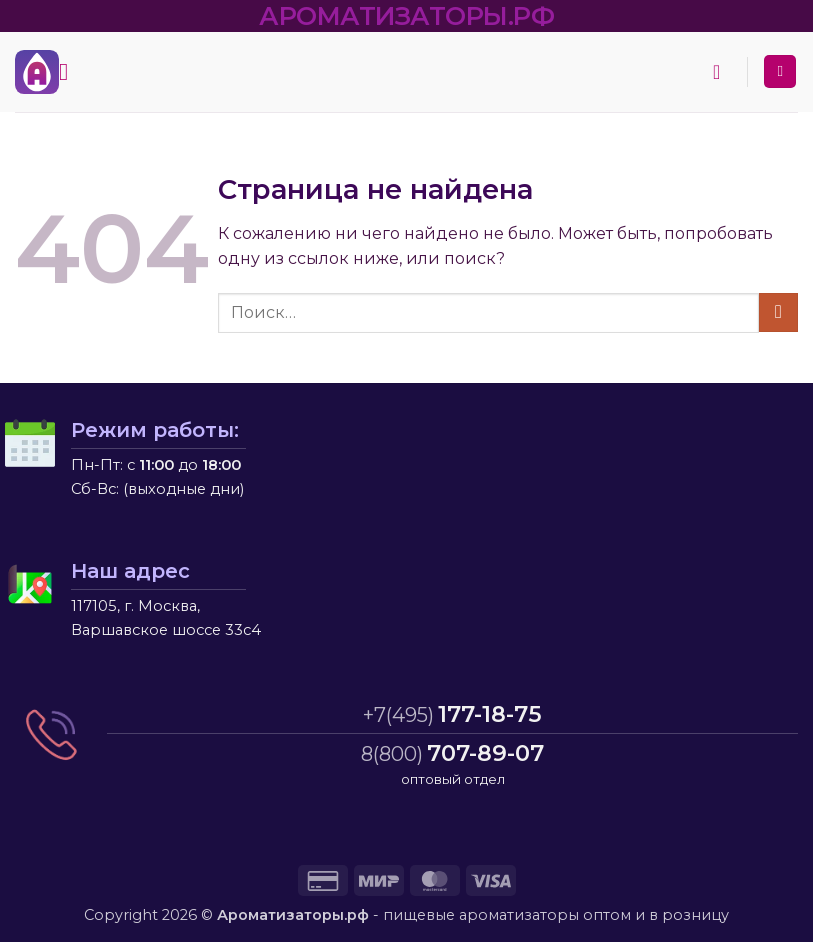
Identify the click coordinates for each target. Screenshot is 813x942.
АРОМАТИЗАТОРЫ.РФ (406, 15)
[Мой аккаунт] (780, 71)
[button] (71, 71)
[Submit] (778, 312)
